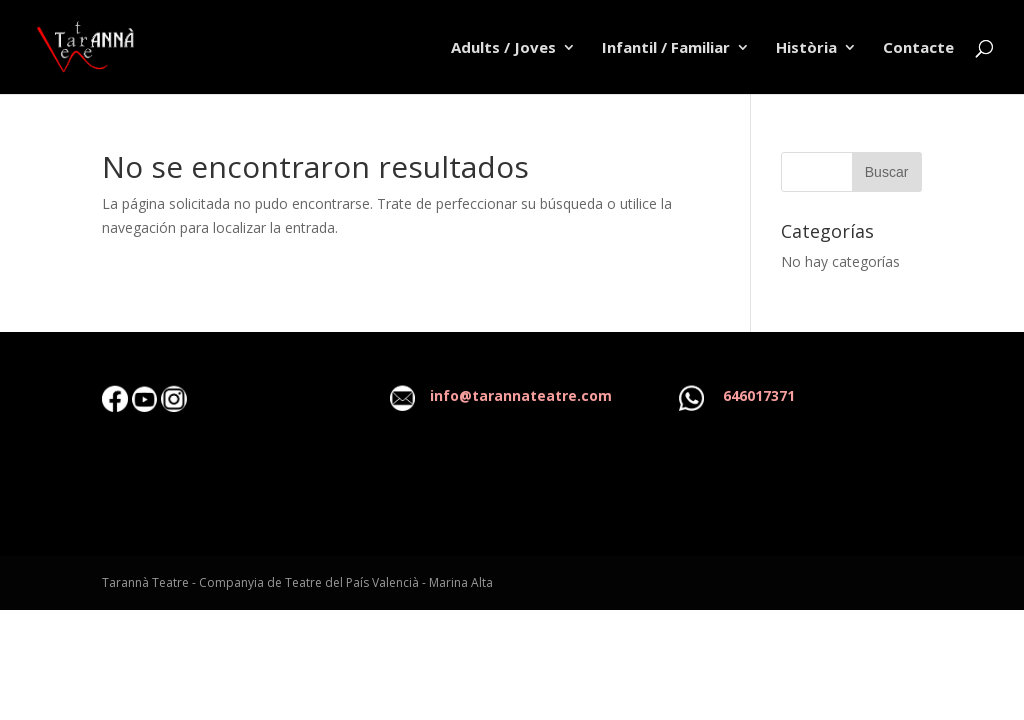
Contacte (918, 48)
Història (806, 48)
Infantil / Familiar (666, 48)
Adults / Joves (503, 48)
